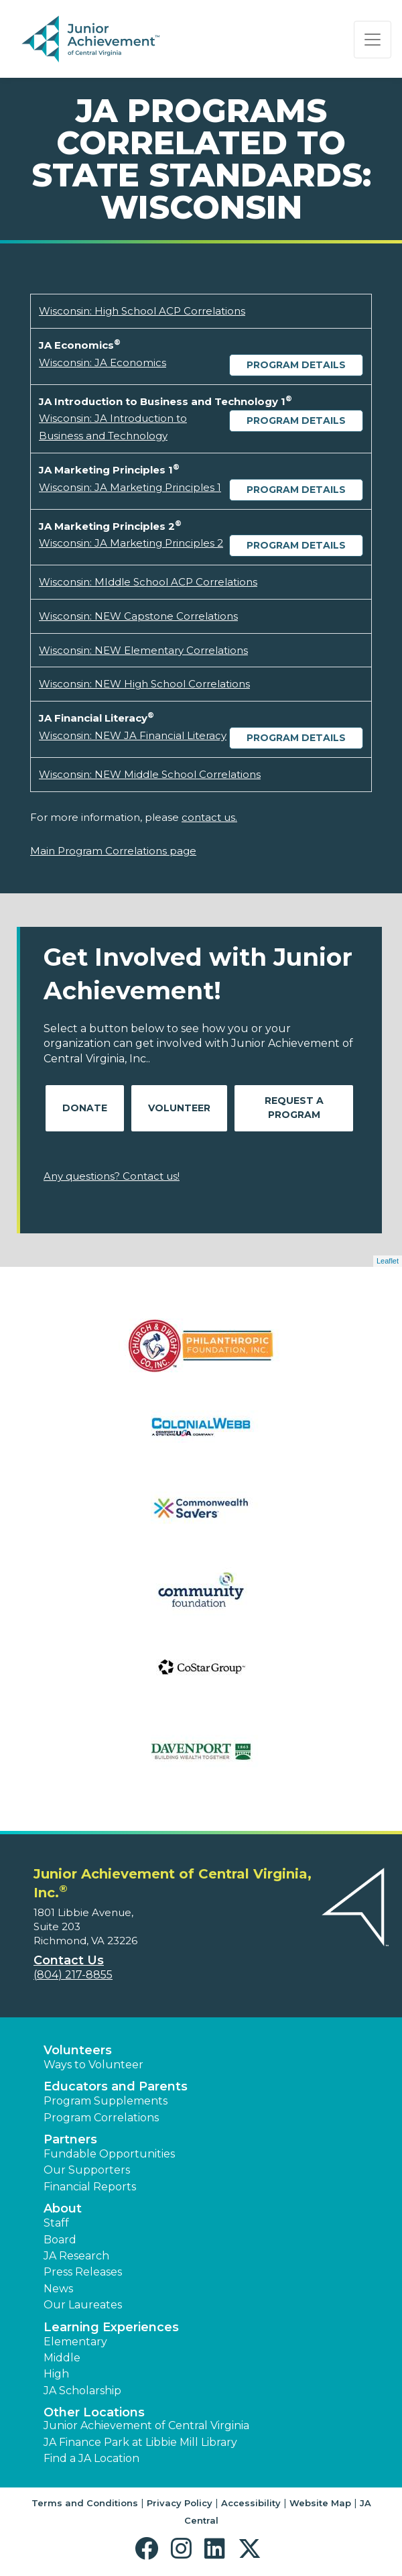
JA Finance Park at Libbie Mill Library (140, 2442)
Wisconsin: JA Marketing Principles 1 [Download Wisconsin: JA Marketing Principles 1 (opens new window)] (130, 487)
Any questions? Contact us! (112, 1176)
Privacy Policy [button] (179, 2503)
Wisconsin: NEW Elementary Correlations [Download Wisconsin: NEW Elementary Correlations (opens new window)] (143, 650)
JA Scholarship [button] (82, 2390)
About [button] (63, 2208)
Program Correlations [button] (101, 2117)
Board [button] (60, 2239)
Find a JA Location (91, 2458)
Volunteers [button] (78, 2050)
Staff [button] (56, 2223)
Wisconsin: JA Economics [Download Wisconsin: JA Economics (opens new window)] (102, 362)
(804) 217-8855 (73, 1974)
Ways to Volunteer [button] (93, 2064)
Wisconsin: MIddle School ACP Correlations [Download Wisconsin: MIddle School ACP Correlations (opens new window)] (148, 581)
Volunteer (179, 1108)
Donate (84, 1108)
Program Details (296, 365)
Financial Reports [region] (90, 2186)
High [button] (56, 2373)
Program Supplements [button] (106, 2100)
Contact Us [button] (69, 1960)
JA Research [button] (76, 2255)
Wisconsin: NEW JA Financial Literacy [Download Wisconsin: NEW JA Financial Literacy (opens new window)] (132, 735)
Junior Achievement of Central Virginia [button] (146, 2425)
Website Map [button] (320, 2503)
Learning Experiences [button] (111, 2327)
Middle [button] (62, 2357)
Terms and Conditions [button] (84, 2503)
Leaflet (388, 1261)
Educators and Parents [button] (116, 2086)
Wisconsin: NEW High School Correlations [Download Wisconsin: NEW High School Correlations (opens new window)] (144, 683)
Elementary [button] (75, 2341)
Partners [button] (70, 2139)
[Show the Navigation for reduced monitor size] (372, 39)
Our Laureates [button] (83, 2304)
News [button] (58, 2288)
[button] (150, 2548)
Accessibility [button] (251, 2503)
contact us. (209, 817)
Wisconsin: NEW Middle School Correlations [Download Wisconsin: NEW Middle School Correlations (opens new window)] (150, 774)
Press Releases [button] (83, 2271)
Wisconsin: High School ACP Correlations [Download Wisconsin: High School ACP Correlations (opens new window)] (142, 310)
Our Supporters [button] (87, 2170)
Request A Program (294, 1108)
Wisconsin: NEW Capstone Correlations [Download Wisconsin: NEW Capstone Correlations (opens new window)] (138, 616)
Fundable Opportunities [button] (109, 2153)
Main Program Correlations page (113, 850)
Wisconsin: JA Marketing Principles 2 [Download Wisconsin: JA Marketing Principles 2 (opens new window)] (131, 543)
